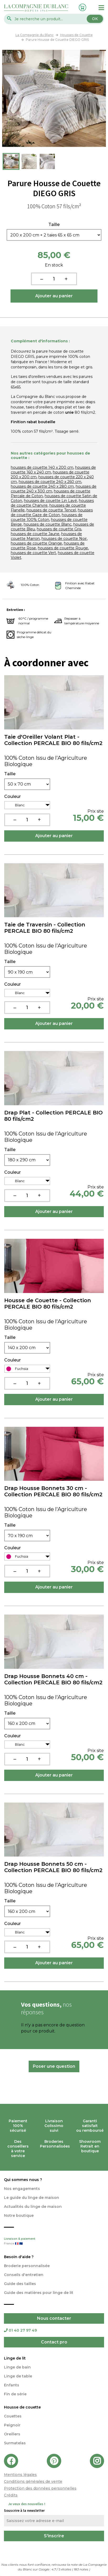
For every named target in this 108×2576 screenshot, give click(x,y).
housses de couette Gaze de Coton (52, 512)
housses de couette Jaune (35, 533)
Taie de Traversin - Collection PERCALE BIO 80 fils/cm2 (44, 927)
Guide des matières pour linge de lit (38, 2292)
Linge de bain (17, 2367)
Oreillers (12, 2434)
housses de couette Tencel (51, 510)
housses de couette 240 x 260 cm (50, 481)
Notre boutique (19, 2215)
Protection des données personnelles (40, 2488)
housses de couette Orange (36, 543)
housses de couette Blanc (47, 524)
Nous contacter (54, 2318)
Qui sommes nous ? (23, 2179)
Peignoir (12, 2425)
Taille (54, 224)
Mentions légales (20, 2474)
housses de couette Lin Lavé (50, 500)
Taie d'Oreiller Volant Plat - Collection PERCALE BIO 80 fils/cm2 (53, 740)
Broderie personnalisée (27, 2265)
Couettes (13, 2416)
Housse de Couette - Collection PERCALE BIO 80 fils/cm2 (47, 1303)
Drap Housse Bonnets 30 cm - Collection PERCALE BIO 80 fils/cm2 (53, 1491)
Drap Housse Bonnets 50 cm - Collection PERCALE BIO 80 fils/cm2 (53, 1867)
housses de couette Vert (33, 552)
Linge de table (18, 2376)
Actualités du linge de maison (33, 2206)
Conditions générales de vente (33, 2481)
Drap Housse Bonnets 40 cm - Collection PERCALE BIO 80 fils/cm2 (53, 1679)
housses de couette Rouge (63, 548)
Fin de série (15, 2394)
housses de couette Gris (59, 529)
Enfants (11, 2385)
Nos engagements (22, 2188)
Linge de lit (15, 2358)
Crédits (11, 2495)
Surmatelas (15, 2443)
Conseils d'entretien (23, 2274)
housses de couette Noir (64, 538)
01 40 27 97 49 (20, 2330)
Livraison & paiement (54, 2241)
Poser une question (54, 2066)
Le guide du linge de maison (31, 2197)
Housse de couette (22, 2407)
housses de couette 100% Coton (47, 517)
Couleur (12, 796)
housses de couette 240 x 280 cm (42, 486)
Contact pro (54, 2342)
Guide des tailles (20, 2283)
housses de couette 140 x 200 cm (42, 467)
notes (81, 2569)
